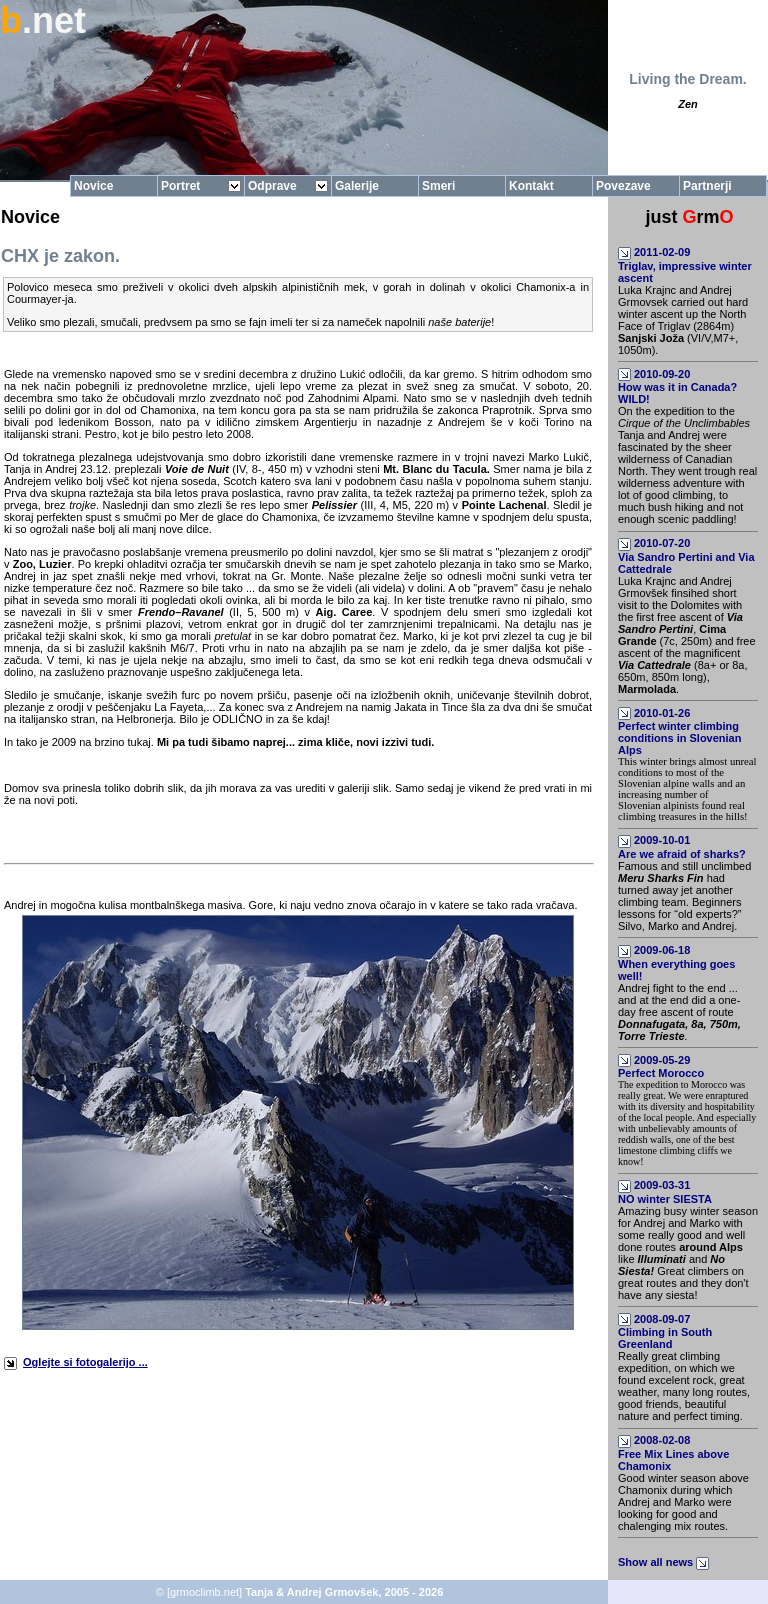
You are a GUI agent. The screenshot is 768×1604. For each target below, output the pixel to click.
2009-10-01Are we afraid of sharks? (682, 847)
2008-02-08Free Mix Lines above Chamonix (673, 1453)
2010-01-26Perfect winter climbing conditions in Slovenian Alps (679, 732)
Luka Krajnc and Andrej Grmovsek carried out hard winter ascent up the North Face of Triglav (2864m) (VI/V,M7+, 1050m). (683, 320)
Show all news (665, 1562)
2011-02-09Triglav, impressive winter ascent (685, 265)
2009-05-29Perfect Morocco (661, 1067)
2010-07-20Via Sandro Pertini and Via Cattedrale (686, 556)
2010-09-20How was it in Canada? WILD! (677, 387)
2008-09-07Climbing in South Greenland (665, 1332)
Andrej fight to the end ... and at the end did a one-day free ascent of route (679, 1012)
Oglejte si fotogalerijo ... (85, 1362)
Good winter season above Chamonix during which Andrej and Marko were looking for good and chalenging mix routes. (683, 1502)
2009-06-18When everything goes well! (676, 963)
